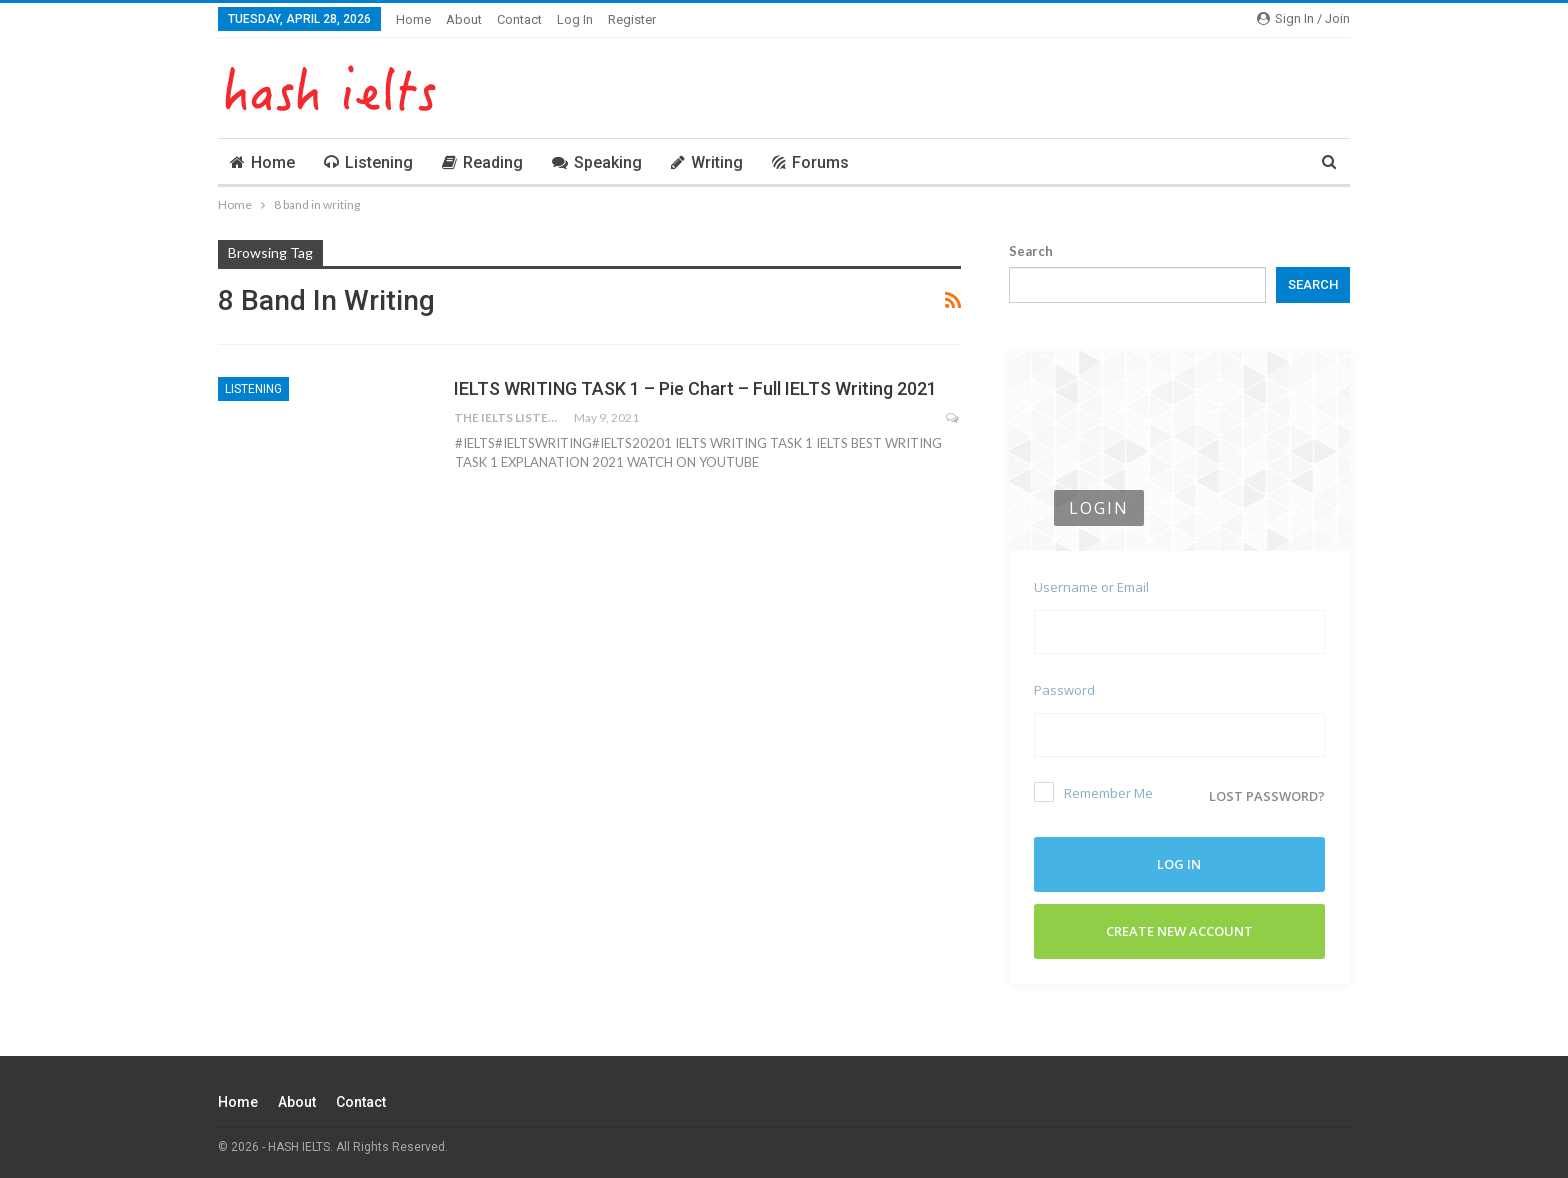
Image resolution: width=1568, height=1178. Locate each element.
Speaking (597, 162)
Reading (482, 162)
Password (1064, 690)
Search (1031, 251)
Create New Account (1179, 931)
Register (632, 19)
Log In (575, 19)
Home (413, 19)
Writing (707, 162)
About (464, 19)
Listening (368, 162)
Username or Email (1091, 587)
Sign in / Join (1303, 18)
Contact (519, 19)
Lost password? (1267, 796)
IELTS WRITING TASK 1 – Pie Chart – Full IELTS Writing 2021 (695, 388)
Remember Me (1093, 792)
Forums (810, 162)
